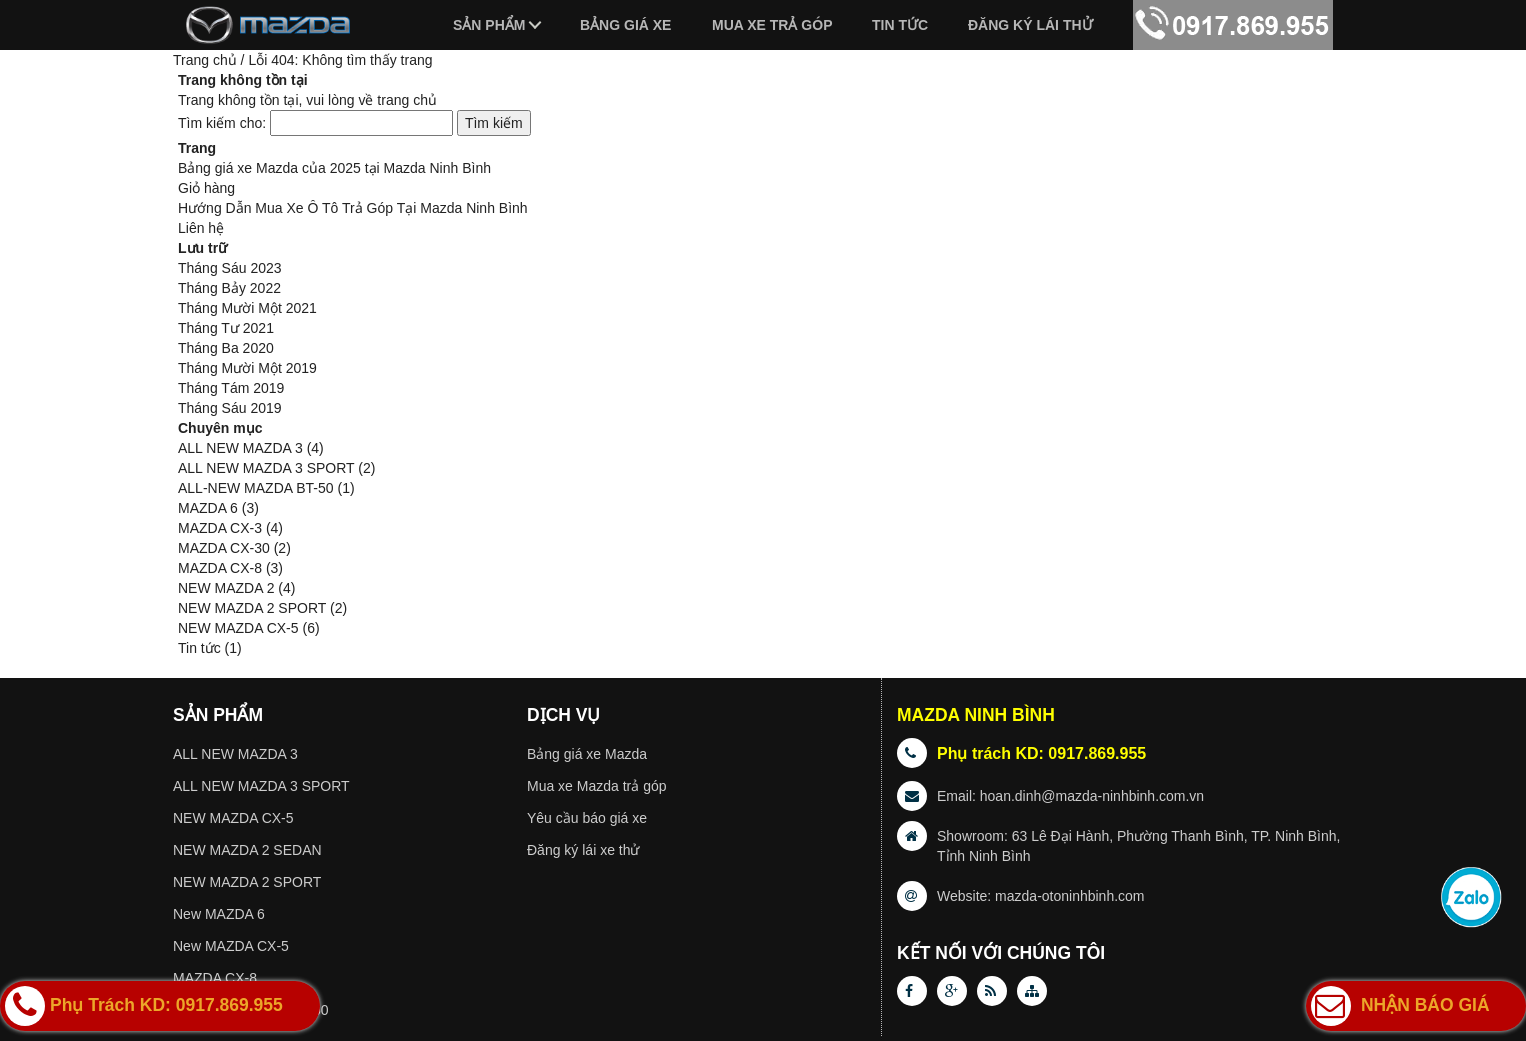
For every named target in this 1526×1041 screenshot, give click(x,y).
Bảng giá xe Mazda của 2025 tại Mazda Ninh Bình (334, 168)
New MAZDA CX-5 (231, 946)
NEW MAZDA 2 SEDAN (247, 850)
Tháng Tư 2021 (226, 328)
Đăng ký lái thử (1030, 25)
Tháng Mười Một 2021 (247, 308)
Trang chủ (205, 60)
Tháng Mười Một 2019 (247, 368)
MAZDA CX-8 (220, 568)
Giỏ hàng (206, 188)
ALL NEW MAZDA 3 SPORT (266, 468)
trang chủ (407, 100)
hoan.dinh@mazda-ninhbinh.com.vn (1092, 796)
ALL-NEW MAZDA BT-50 (256, 488)
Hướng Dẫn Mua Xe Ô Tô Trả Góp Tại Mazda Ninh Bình (353, 208)
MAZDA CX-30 (224, 548)
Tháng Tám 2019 (231, 388)
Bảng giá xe (625, 25)
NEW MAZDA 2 (226, 588)
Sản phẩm (489, 25)
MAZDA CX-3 (220, 528)
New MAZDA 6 (219, 914)
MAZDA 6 (208, 508)
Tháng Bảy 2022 (229, 288)
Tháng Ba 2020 (226, 348)
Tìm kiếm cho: (222, 123)
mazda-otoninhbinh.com (1069, 896)
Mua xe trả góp (772, 25)
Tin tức (900, 25)
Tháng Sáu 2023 (230, 268)
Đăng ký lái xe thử (583, 850)
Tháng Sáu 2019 (230, 408)
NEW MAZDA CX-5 (238, 628)
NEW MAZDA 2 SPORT (252, 608)
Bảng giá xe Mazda (587, 754)
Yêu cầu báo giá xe (587, 818)
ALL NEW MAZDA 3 (240, 448)
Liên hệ (201, 228)
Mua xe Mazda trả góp (597, 786)
